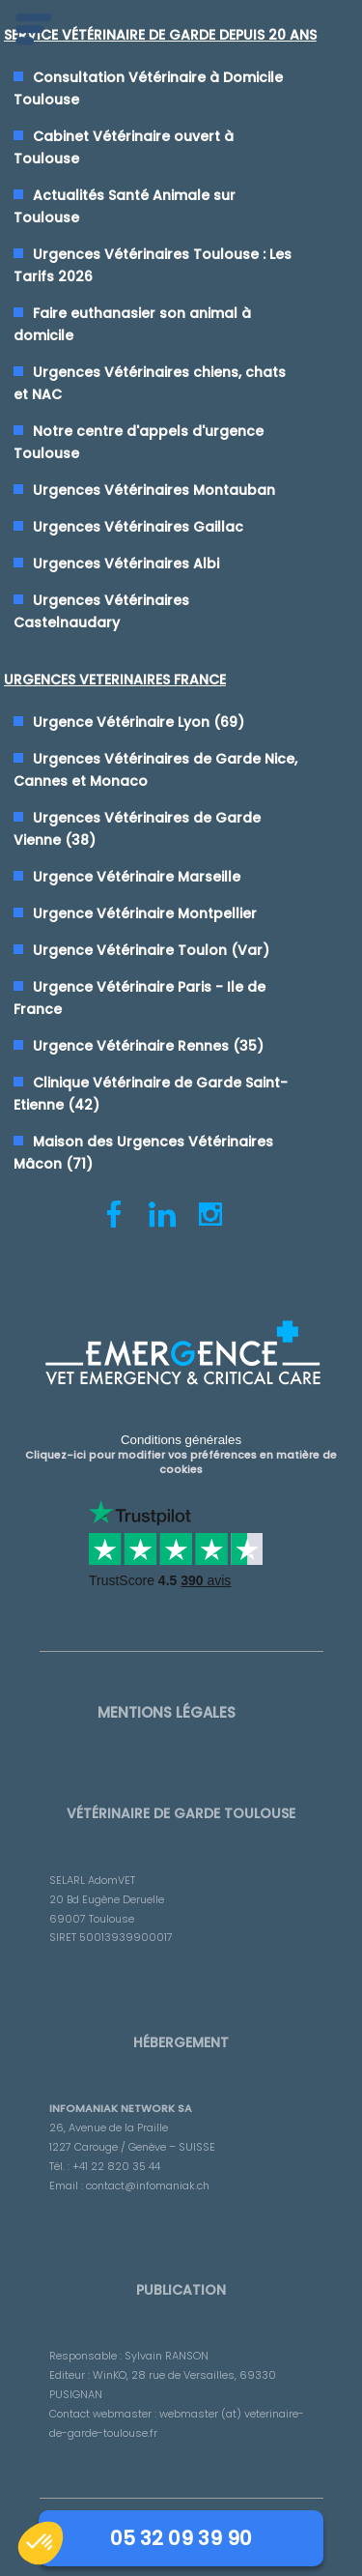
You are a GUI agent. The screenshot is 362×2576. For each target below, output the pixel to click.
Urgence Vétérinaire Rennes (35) (148, 1046)
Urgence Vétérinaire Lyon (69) (138, 722)
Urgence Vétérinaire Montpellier (145, 913)
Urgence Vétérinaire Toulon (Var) (151, 950)
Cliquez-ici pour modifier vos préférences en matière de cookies (181, 1462)
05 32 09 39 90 (181, 2538)
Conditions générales (181, 1440)
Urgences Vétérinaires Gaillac (138, 526)
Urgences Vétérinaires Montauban (154, 490)
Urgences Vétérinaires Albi (126, 563)
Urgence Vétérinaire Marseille (136, 876)
